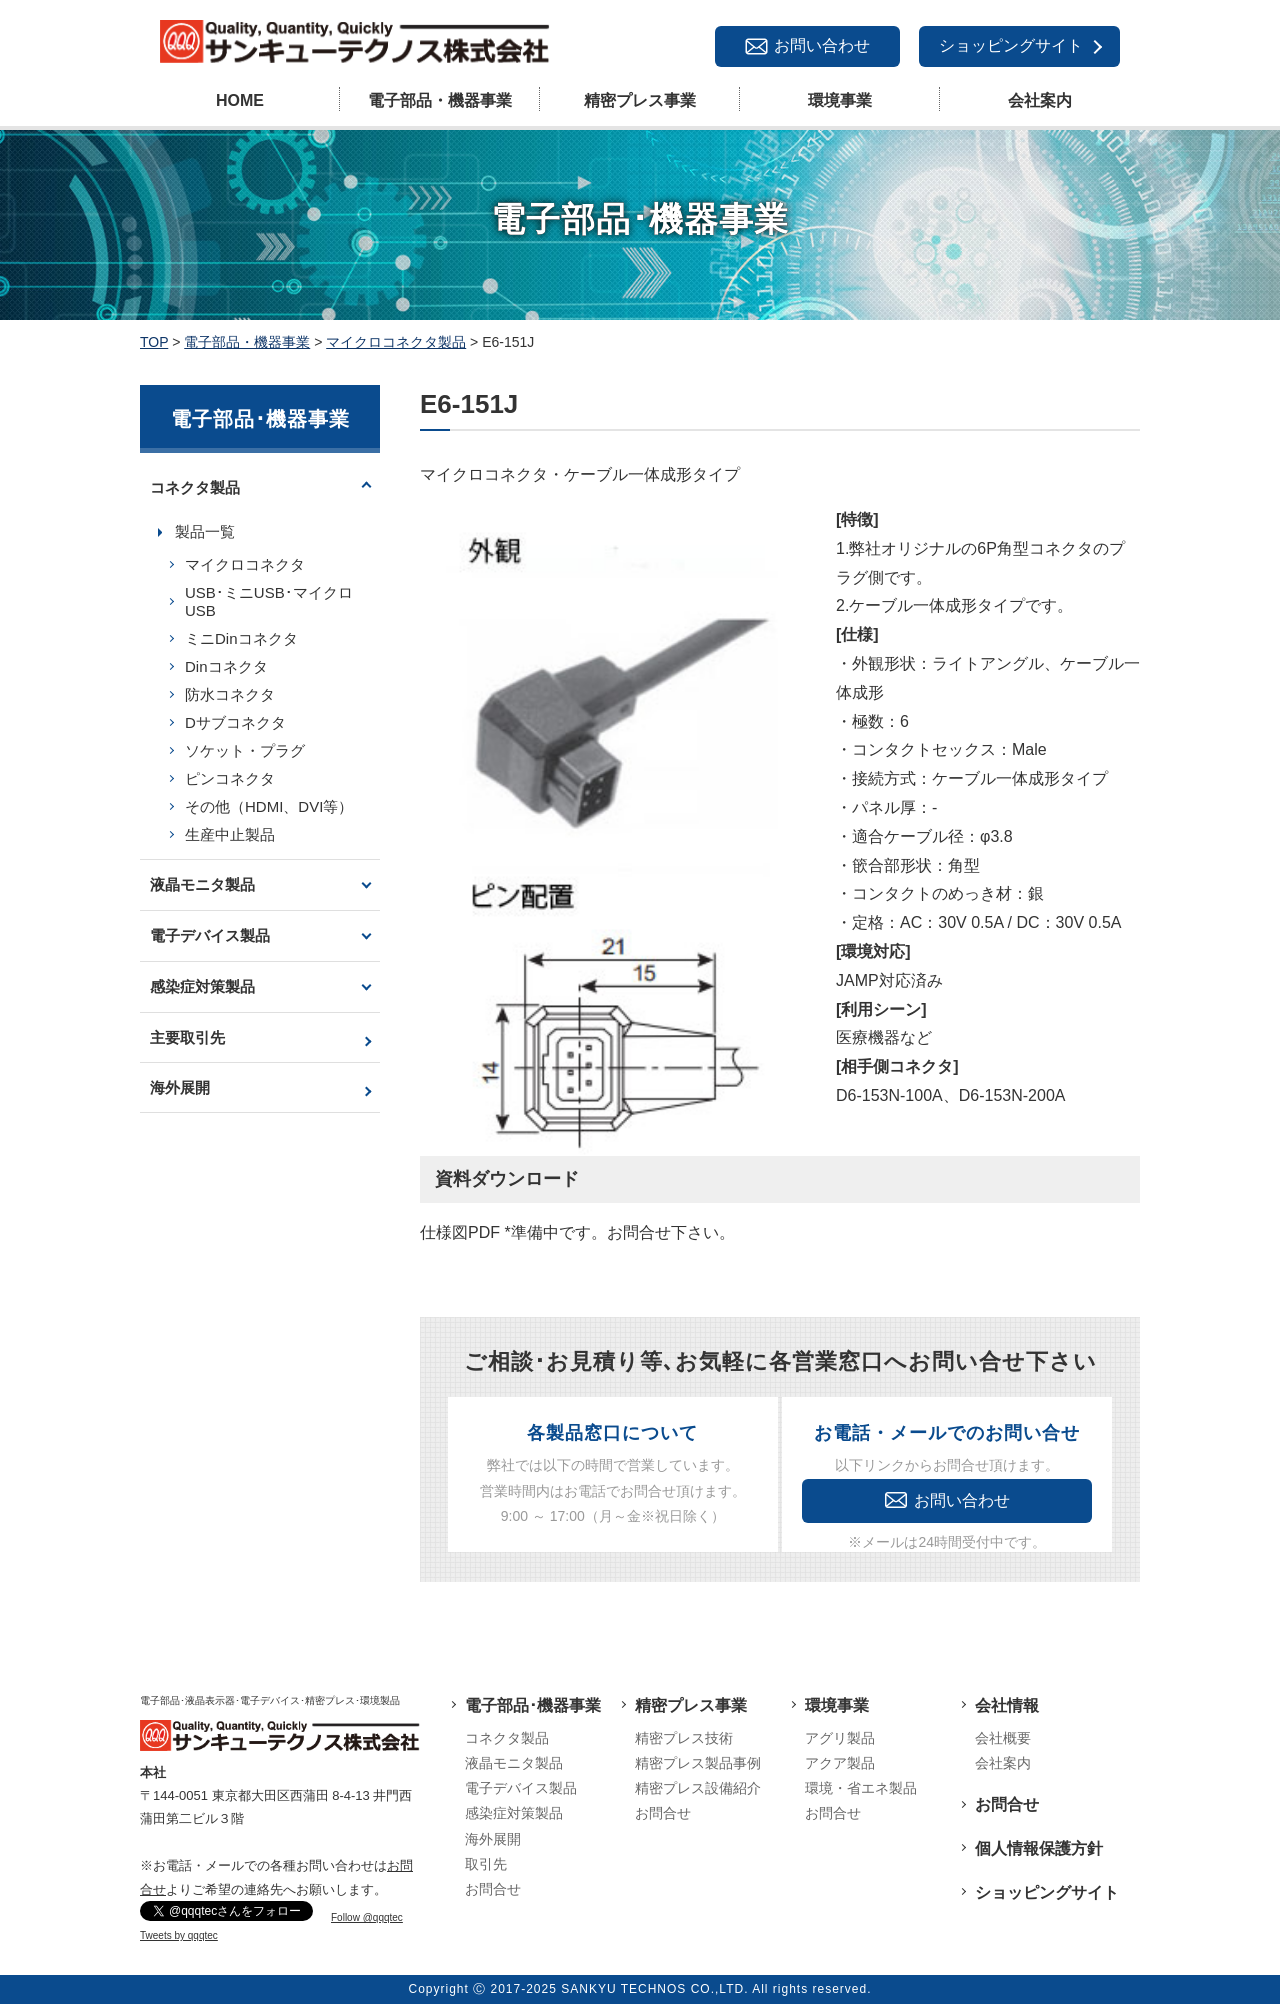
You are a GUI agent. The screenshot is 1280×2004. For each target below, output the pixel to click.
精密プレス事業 (640, 100)
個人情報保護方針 (1039, 1848)
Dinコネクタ (226, 666)
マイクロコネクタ (245, 564)
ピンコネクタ (230, 778)
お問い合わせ (822, 45)
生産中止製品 (230, 834)
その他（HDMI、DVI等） (269, 806)
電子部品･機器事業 (533, 1705)
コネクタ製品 (195, 487)
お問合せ (493, 1889)
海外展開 (180, 1087)
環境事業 (840, 100)
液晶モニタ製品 (202, 884)
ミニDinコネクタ (241, 638)
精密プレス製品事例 (698, 1763)
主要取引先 (187, 1037)
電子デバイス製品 (210, 935)
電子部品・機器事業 (440, 100)
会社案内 (1040, 100)
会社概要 (1003, 1738)
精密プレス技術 (684, 1738)
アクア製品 (840, 1763)
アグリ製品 (840, 1738)
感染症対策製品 (202, 986)
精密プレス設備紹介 (698, 1788)
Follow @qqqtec (367, 1917)
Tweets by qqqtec (179, 1935)
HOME (240, 100)
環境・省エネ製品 (861, 1788)
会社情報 (1007, 1705)
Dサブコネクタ (235, 722)
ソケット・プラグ (245, 750)
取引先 (486, 1864)
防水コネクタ (230, 694)
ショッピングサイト (1011, 45)
